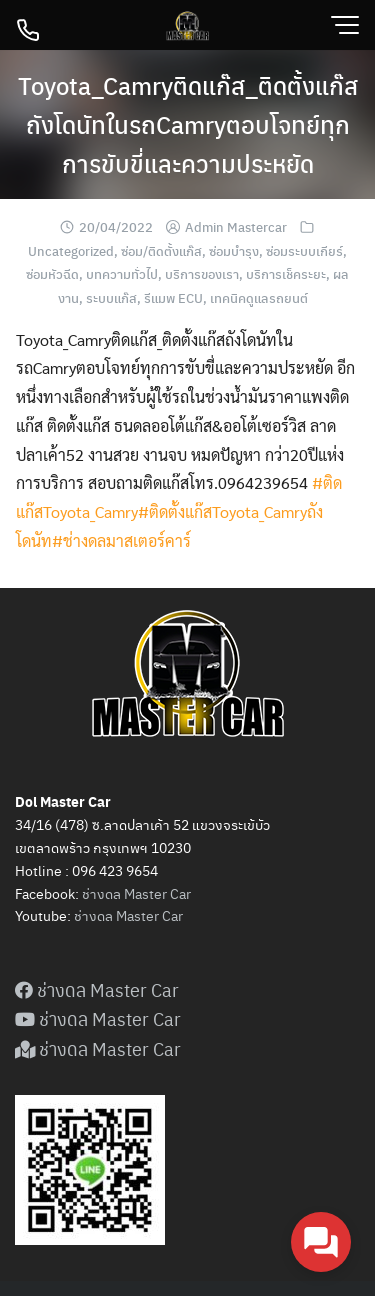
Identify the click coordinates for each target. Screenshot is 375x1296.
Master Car (148, 915)
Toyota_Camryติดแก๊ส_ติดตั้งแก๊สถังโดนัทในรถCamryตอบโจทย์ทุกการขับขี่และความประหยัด (188, 124)
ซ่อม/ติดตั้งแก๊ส (161, 250)
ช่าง (85, 915)
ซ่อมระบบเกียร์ (304, 250)
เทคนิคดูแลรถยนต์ (259, 297)
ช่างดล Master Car (136, 893)
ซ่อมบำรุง (234, 250)
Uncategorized (71, 250)
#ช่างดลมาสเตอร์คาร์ (121, 540)
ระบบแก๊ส (111, 297)
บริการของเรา (202, 273)
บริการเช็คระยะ (286, 273)
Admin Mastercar (236, 226)
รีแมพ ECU (173, 297)
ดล (105, 915)
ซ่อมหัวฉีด (52, 273)
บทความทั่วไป (122, 273)
